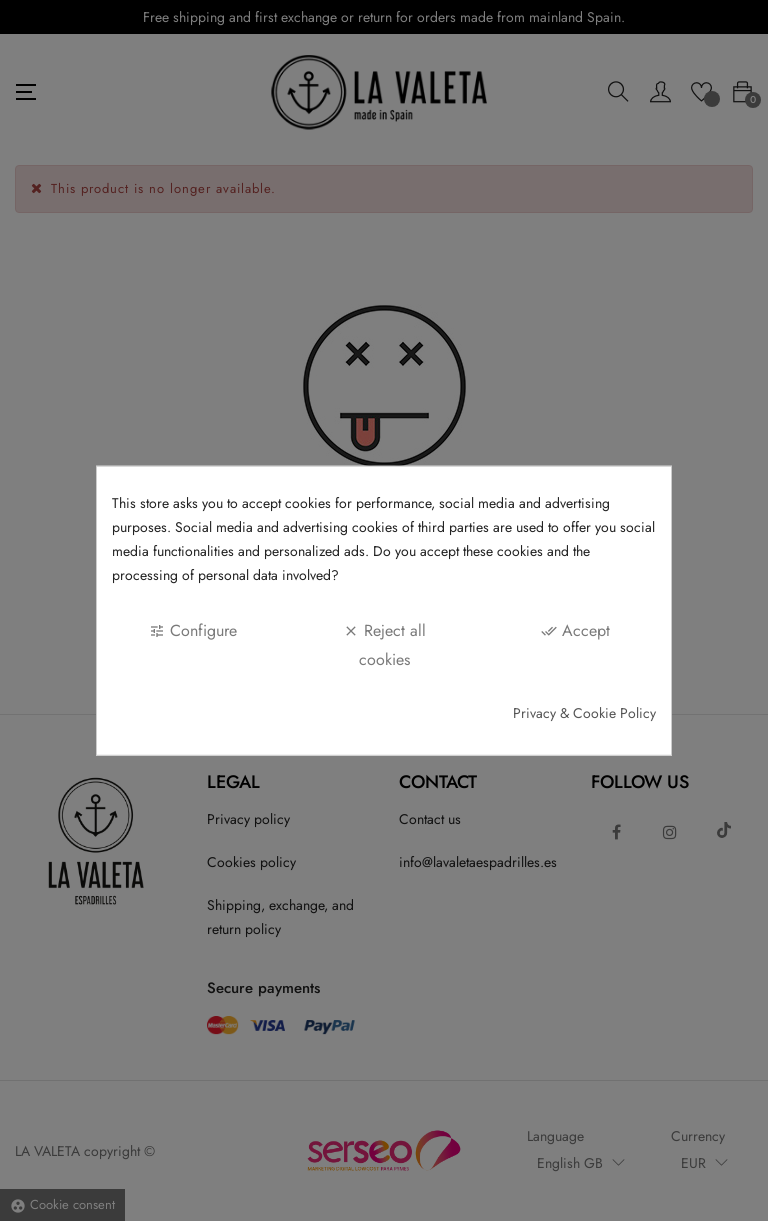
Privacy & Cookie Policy (584, 713)
